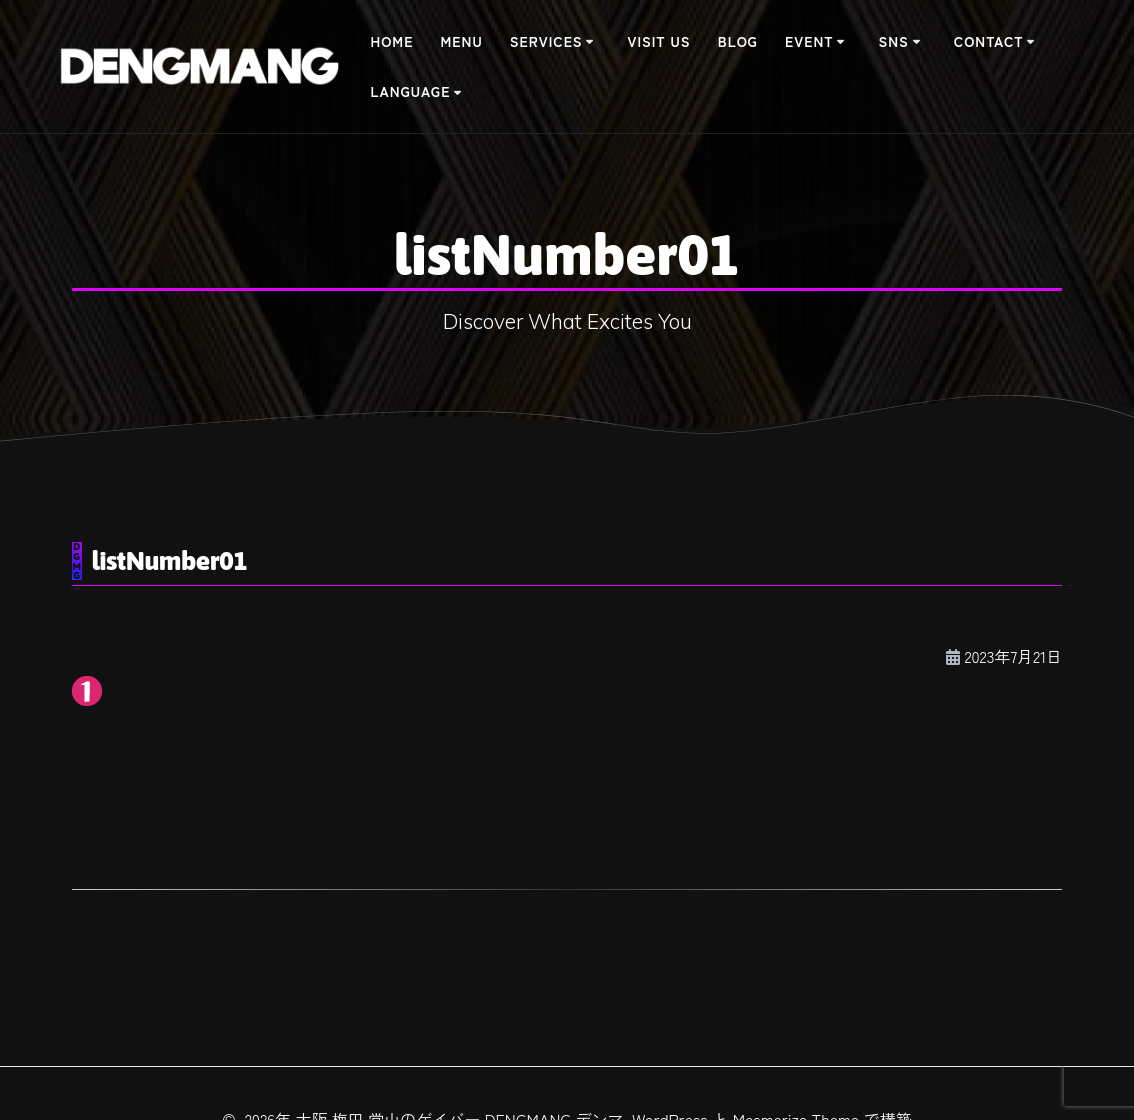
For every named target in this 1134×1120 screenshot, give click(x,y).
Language (410, 91)
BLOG (738, 41)
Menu (462, 41)
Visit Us (659, 41)
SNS (894, 41)
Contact (989, 41)
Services (546, 41)
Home (391, 41)
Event (809, 41)
